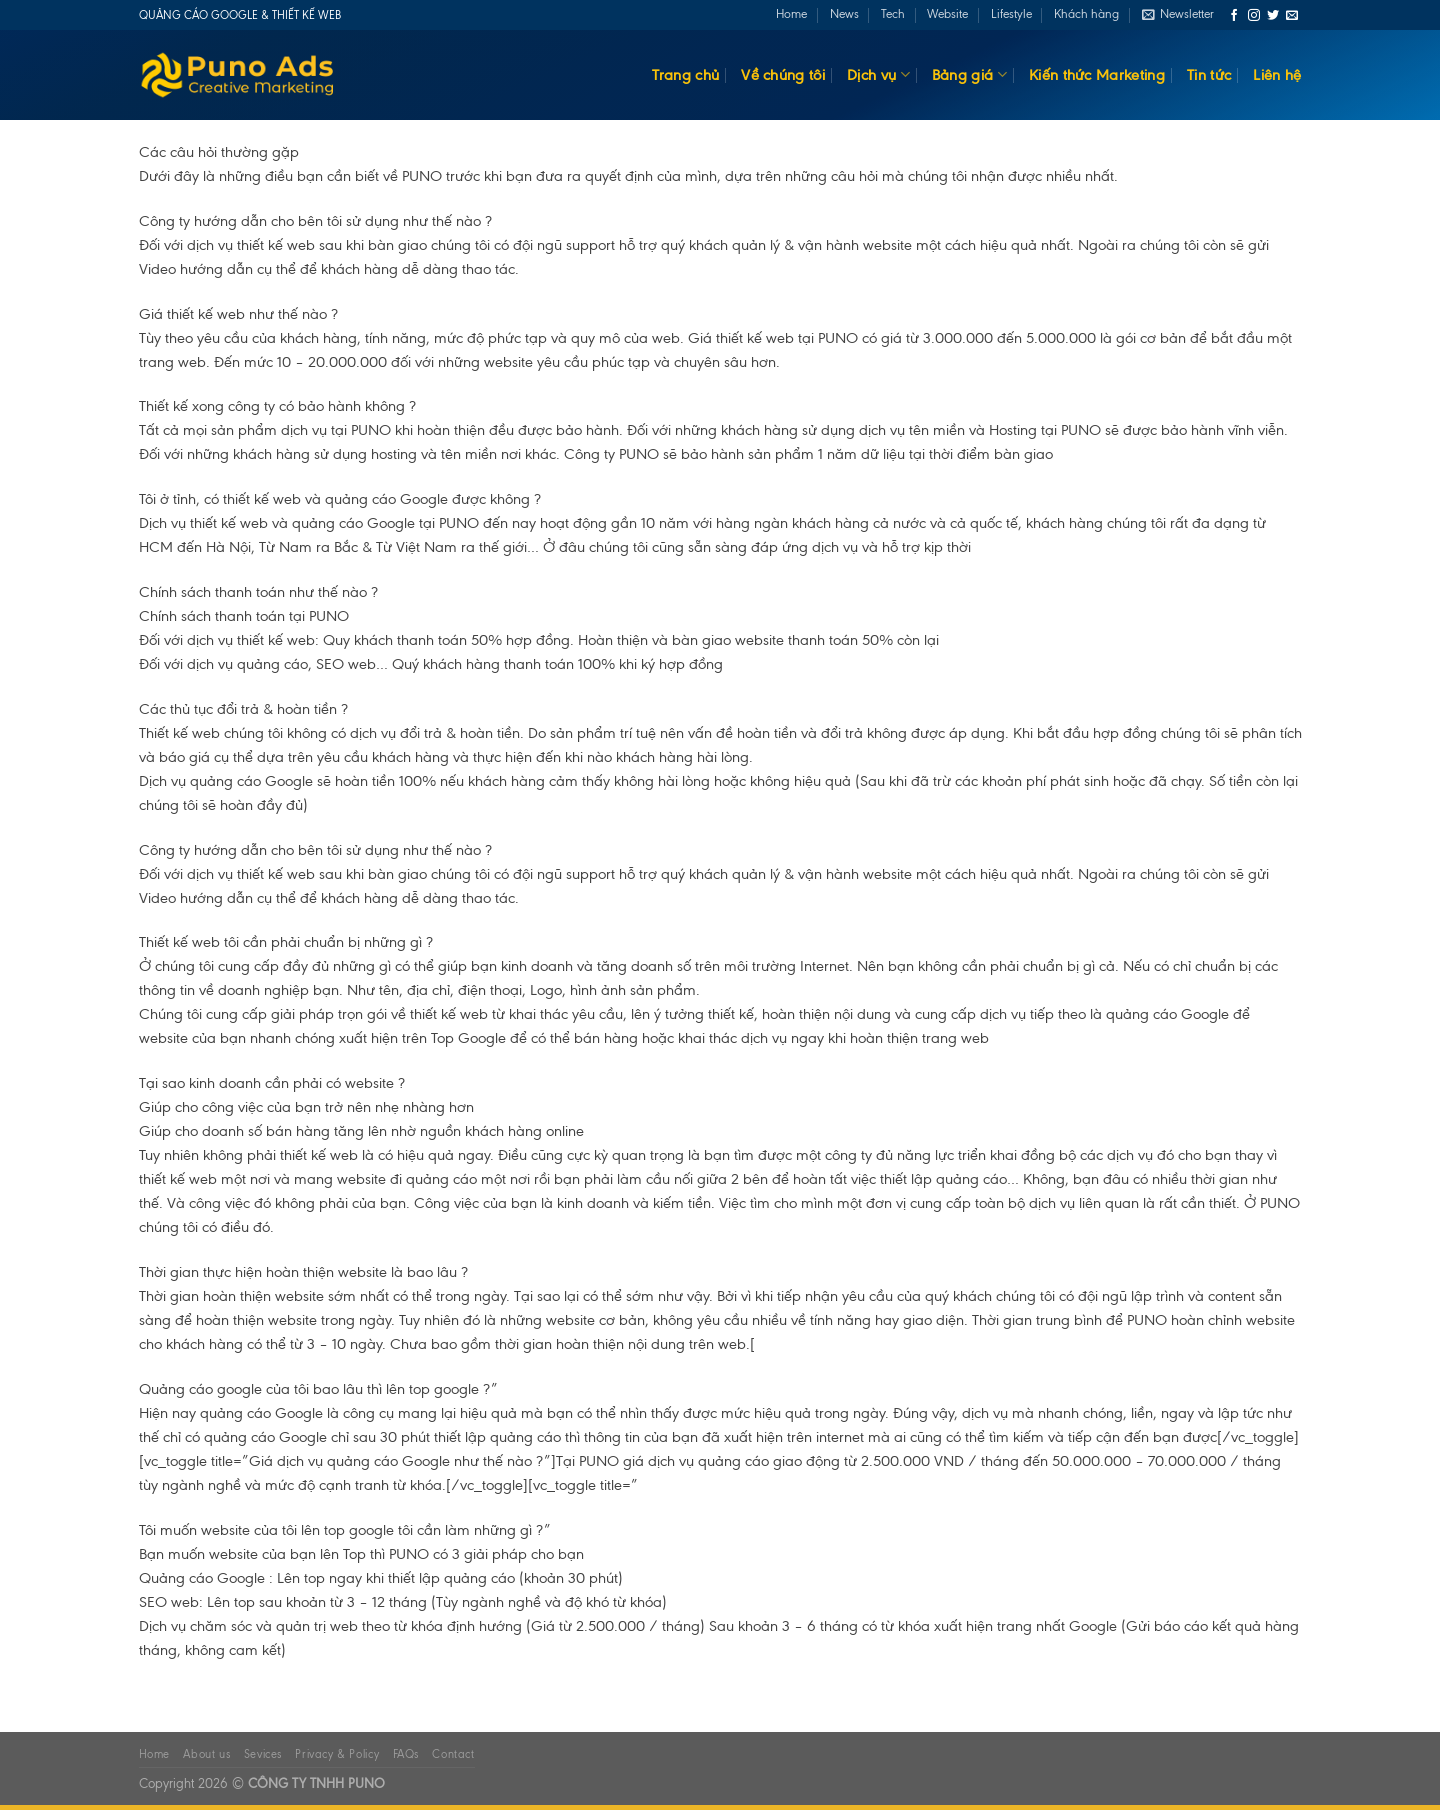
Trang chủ (685, 75)
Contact (453, 1754)
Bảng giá (969, 74)
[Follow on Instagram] (1254, 16)
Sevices (263, 1754)
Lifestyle (1011, 14)
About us (206, 1754)
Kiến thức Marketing (1097, 75)
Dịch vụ (878, 74)
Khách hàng (1086, 14)
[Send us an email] (1292, 16)
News (844, 14)
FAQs (406, 1754)
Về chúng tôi (783, 75)
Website (947, 14)
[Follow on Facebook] (1234, 16)
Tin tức (1209, 75)
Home (791, 14)
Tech (893, 14)
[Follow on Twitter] (1273, 16)
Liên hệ (1277, 75)
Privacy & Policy (337, 1754)
